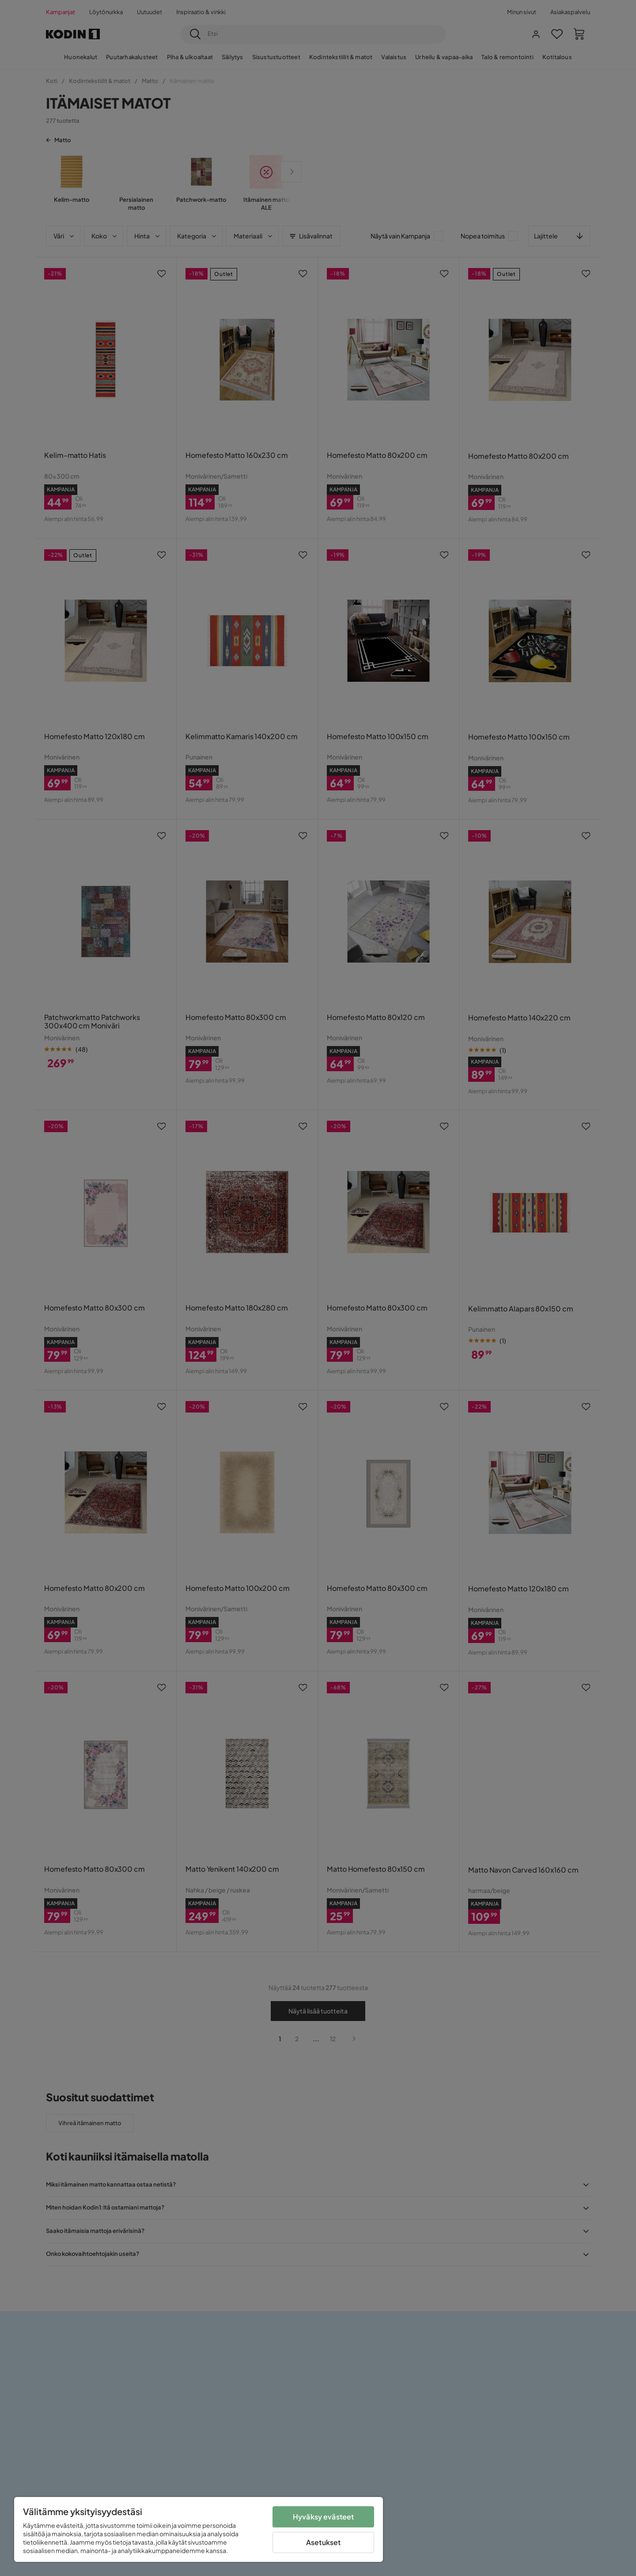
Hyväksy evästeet (323, 2516)
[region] (198, 2529)
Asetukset (323, 2542)
